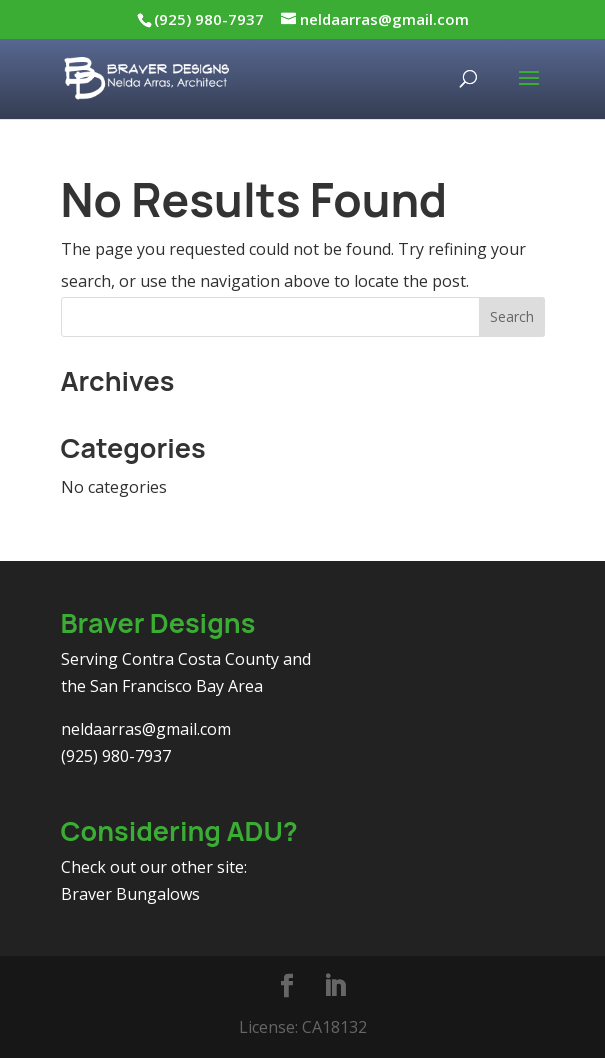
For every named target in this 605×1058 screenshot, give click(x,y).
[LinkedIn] (335, 987)
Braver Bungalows (130, 894)
